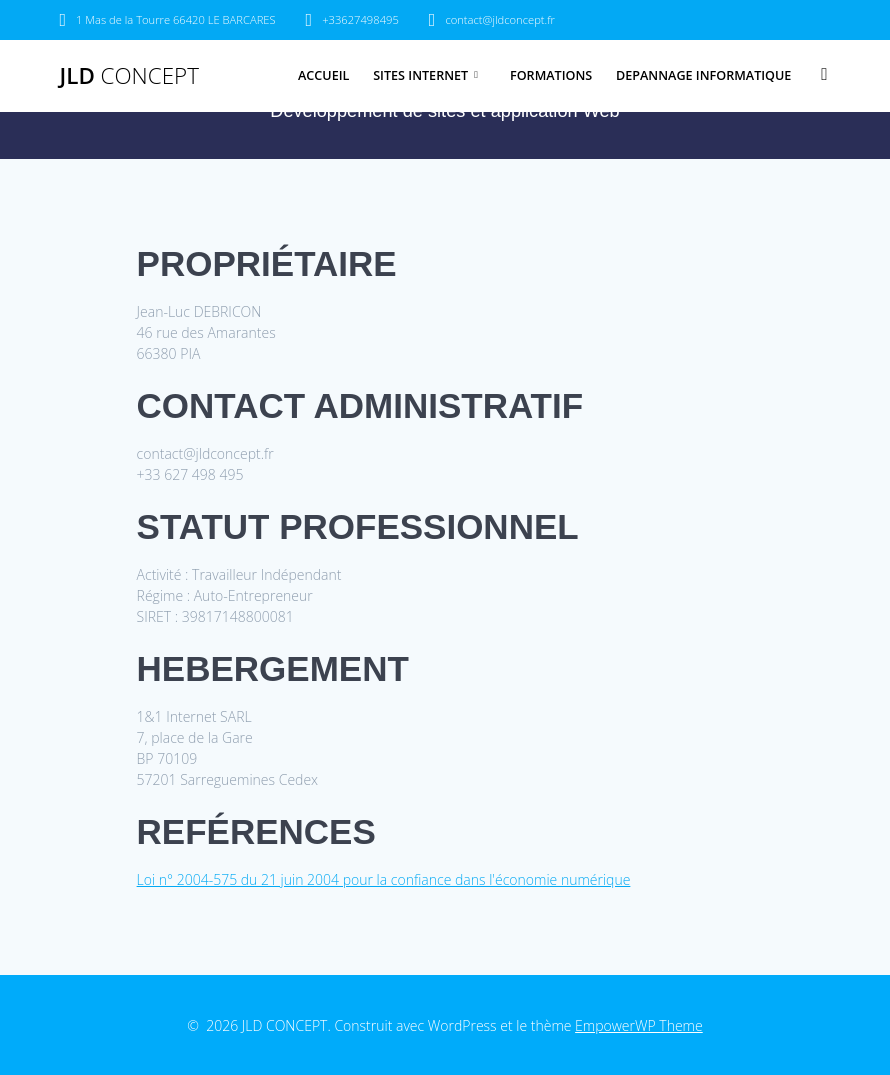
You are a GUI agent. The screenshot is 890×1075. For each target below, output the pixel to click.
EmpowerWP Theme (639, 1025)
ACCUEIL (323, 75)
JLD (129, 76)
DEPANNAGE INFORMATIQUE (703, 75)
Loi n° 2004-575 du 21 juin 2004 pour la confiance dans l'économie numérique (384, 879)
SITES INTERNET (420, 75)
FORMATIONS (551, 75)
